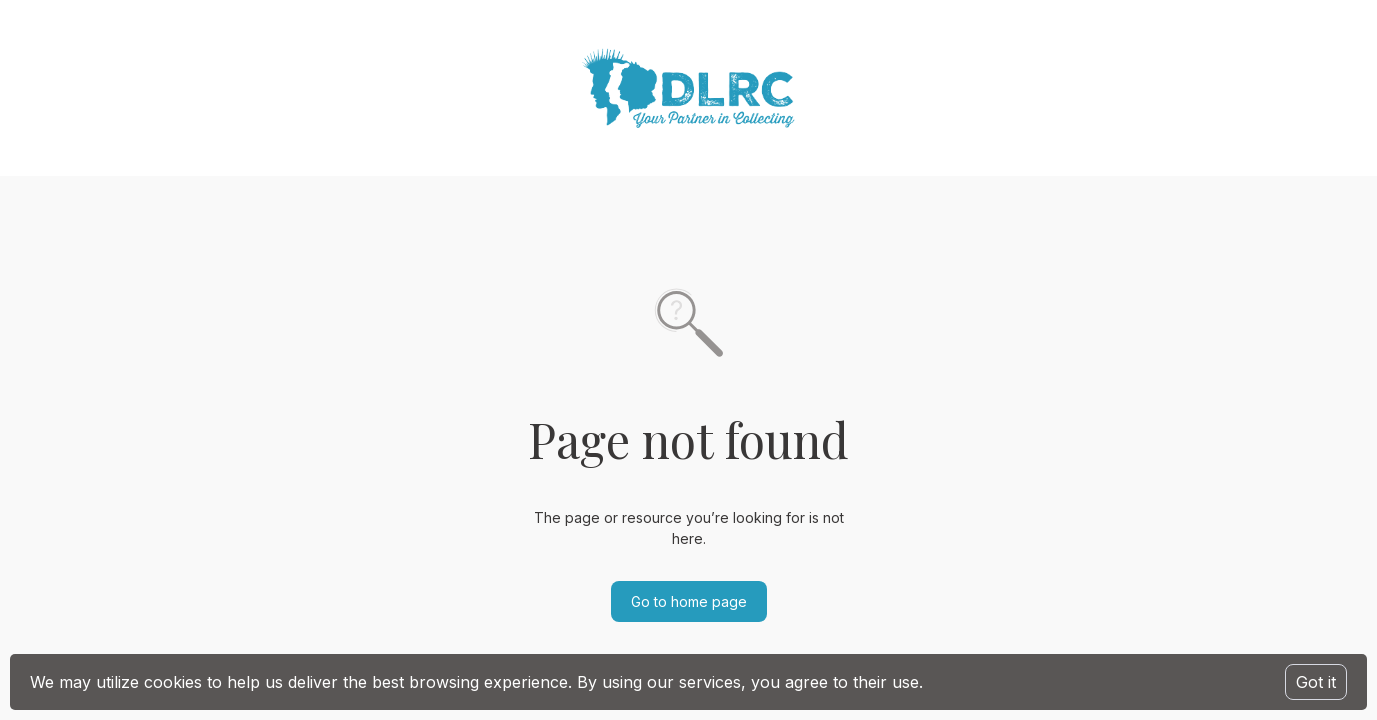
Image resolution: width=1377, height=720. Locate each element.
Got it (1316, 682)
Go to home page (689, 601)
